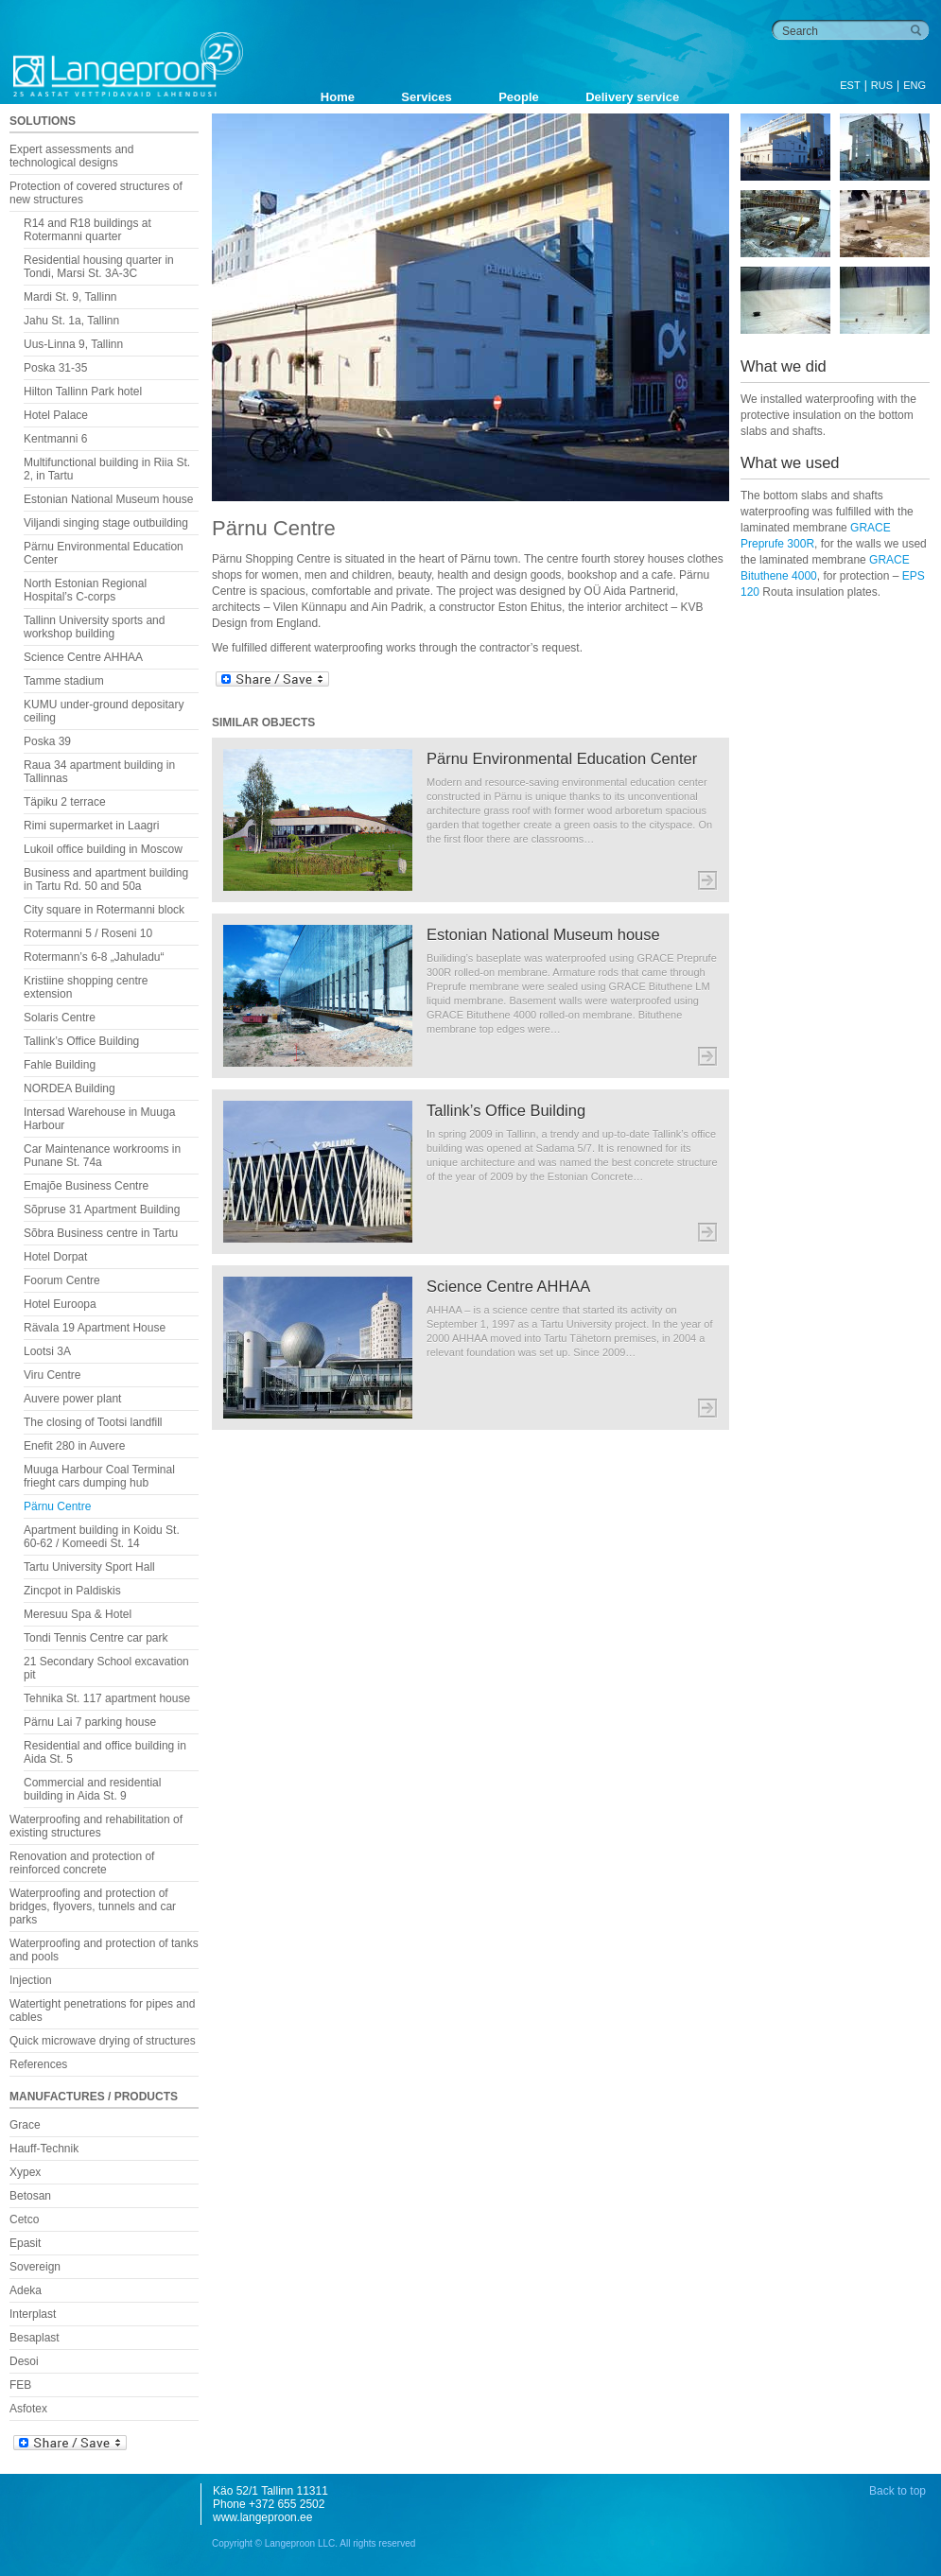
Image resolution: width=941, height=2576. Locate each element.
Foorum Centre (62, 1280)
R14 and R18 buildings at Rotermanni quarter (87, 230)
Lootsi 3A (47, 1351)
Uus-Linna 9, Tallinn (73, 344)
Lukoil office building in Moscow (103, 849)
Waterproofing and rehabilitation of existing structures (96, 1826)
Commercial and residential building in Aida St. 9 (92, 1789)
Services (426, 97)
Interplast (32, 2314)
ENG (914, 85)
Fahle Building (60, 1064)
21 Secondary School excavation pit (106, 1668)
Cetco (24, 2219)
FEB (20, 2385)
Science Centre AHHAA (83, 657)
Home (338, 97)
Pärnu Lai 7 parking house (90, 1722)
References (38, 2064)
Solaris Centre (60, 1017)
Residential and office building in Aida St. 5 (105, 1752)
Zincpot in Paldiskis (72, 1590)
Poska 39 (47, 741)
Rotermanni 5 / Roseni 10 (88, 933)
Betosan (30, 2195)
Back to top (897, 2491)
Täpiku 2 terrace (65, 802)
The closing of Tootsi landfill (93, 1422)
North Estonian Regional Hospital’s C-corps (85, 590)
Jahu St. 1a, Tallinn (71, 320)
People (518, 97)
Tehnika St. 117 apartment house (107, 1698)
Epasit (25, 2243)
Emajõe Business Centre (86, 1185)
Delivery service (632, 97)
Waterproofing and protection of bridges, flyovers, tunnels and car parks (92, 1906)
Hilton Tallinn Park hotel (83, 391)
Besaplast (34, 2337)
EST (850, 85)
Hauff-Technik (43, 2148)
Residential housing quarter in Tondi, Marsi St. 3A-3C (99, 266)
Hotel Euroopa (60, 1304)
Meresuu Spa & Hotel (77, 1614)
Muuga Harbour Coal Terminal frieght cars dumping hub (99, 1476)
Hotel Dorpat (55, 1256)
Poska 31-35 (55, 367)
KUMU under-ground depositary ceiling (103, 711)
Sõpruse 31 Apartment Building (102, 1209)
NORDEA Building (69, 1088)
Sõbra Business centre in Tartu (101, 1233)
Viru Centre (52, 1375)
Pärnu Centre (57, 1506)
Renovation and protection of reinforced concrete (81, 1863)
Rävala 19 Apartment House (95, 1327)
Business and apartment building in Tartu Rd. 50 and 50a (106, 879)
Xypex (25, 2172)
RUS (882, 85)
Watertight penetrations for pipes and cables (102, 2010)
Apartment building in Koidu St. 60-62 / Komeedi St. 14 (102, 1536)
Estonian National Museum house (108, 499)
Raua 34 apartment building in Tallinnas (99, 771)
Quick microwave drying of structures (102, 2040)
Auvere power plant (72, 1398)
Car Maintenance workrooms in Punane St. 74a (102, 1155)
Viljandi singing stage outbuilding (106, 523)
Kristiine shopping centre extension (86, 987)
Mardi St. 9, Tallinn (70, 297)
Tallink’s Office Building (81, 1041)
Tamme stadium (64, 681)
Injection (30, 1980)
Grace (25, 2125)
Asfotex (28, 2408)
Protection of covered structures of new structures (96, 193)
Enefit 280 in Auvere (74, 1446)
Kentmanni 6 (55, 438)
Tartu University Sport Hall (89, 1567)
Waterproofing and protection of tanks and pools (104, 1950)
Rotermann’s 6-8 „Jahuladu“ (94, 957)
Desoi (24, 2361)
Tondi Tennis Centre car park (96, 1638)
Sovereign (35, 2266)
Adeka (25, 2290)
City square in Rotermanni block (104, 909)
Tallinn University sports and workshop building (94, 627)
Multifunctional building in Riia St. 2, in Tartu (107, 469)
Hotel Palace (56, 415)
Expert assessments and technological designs (71, 156)
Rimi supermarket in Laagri (91, 825)
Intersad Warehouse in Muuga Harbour (99, 1118)
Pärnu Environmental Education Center (103, 553)
